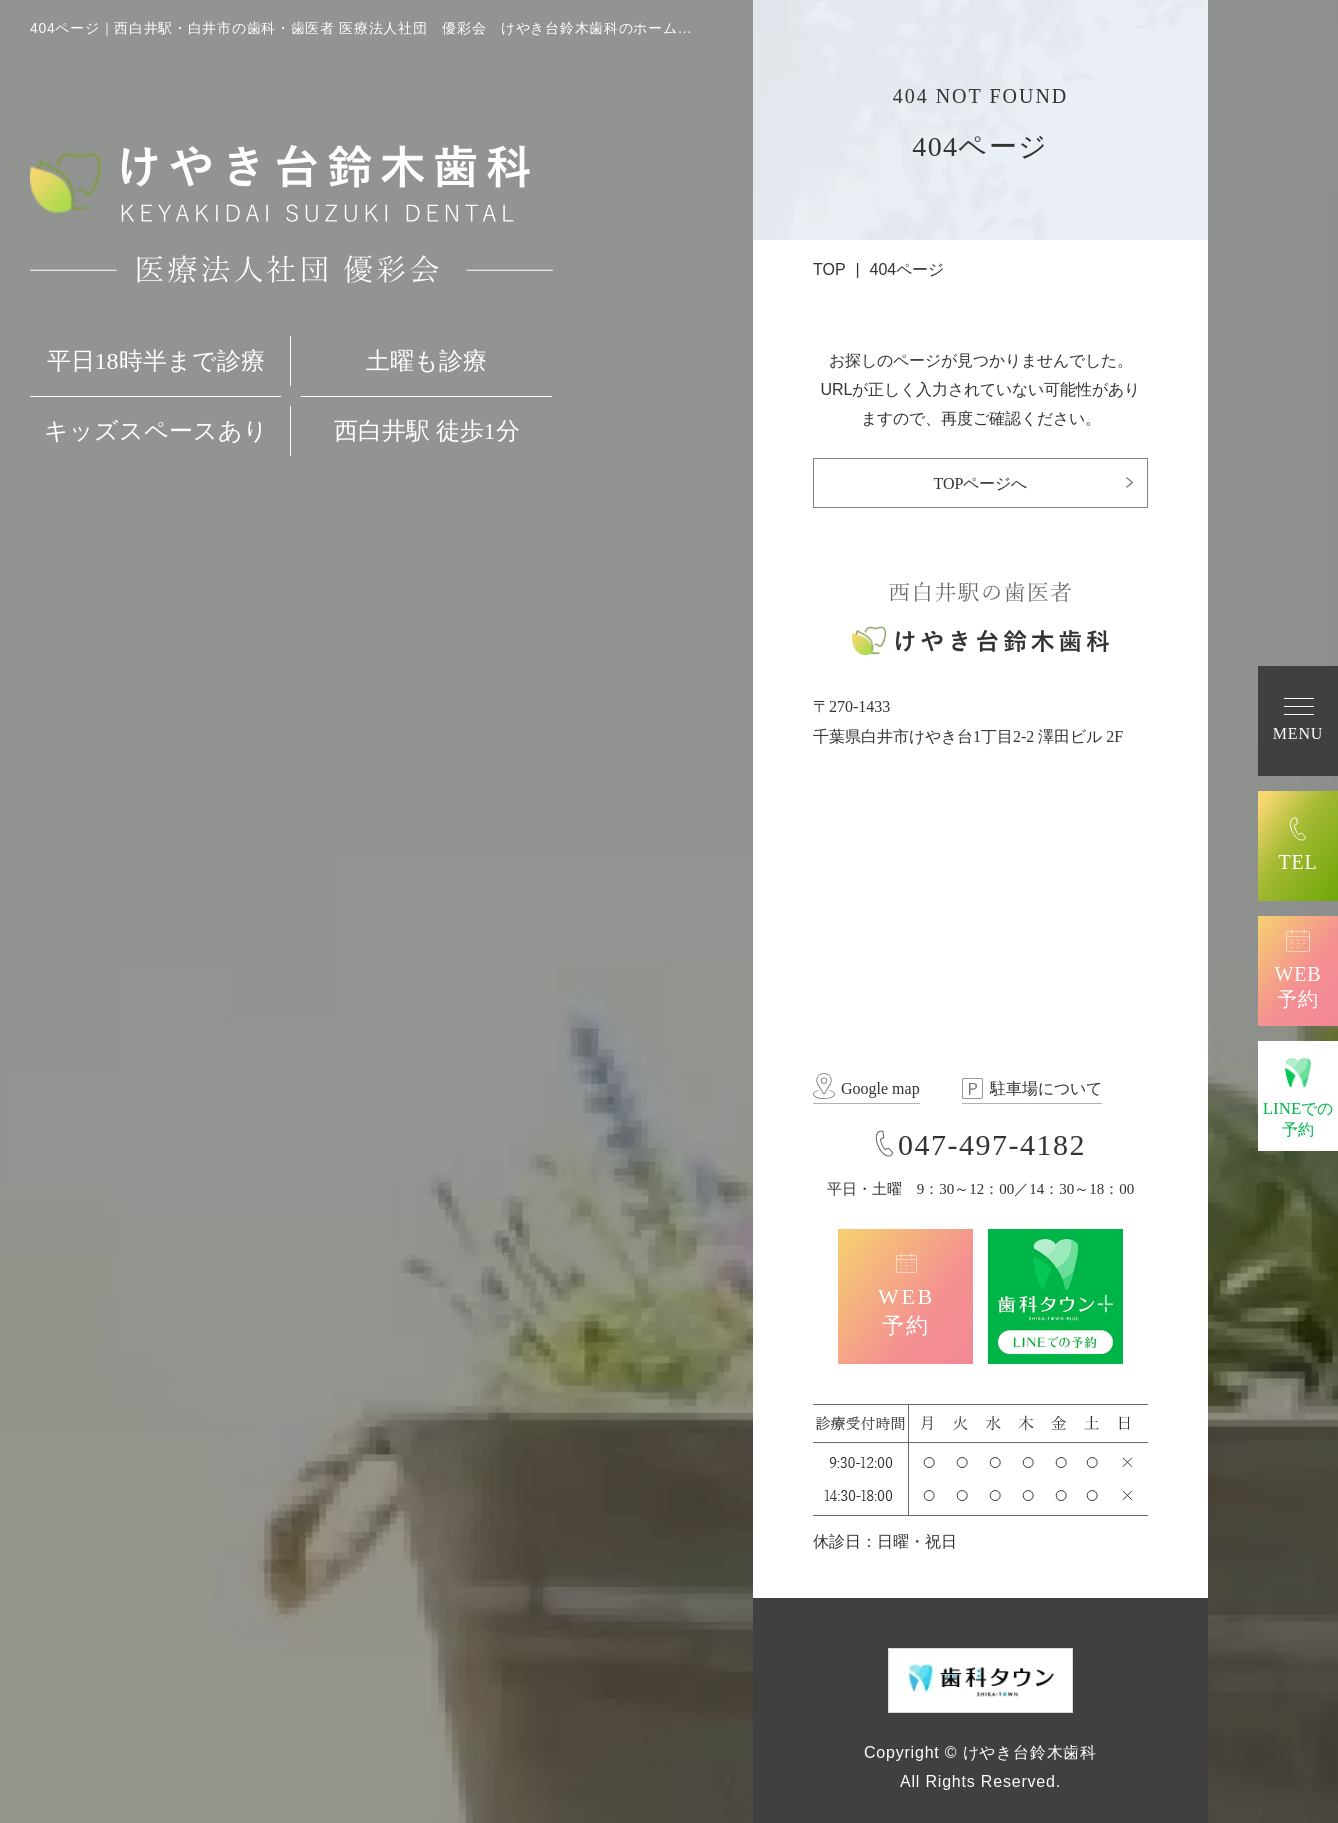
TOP (829, 269)
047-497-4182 (992, 1144)
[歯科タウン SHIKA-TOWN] (980, 1678)
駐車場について (1046, 1088)
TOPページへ (981, 483)
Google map (880, 1088)
